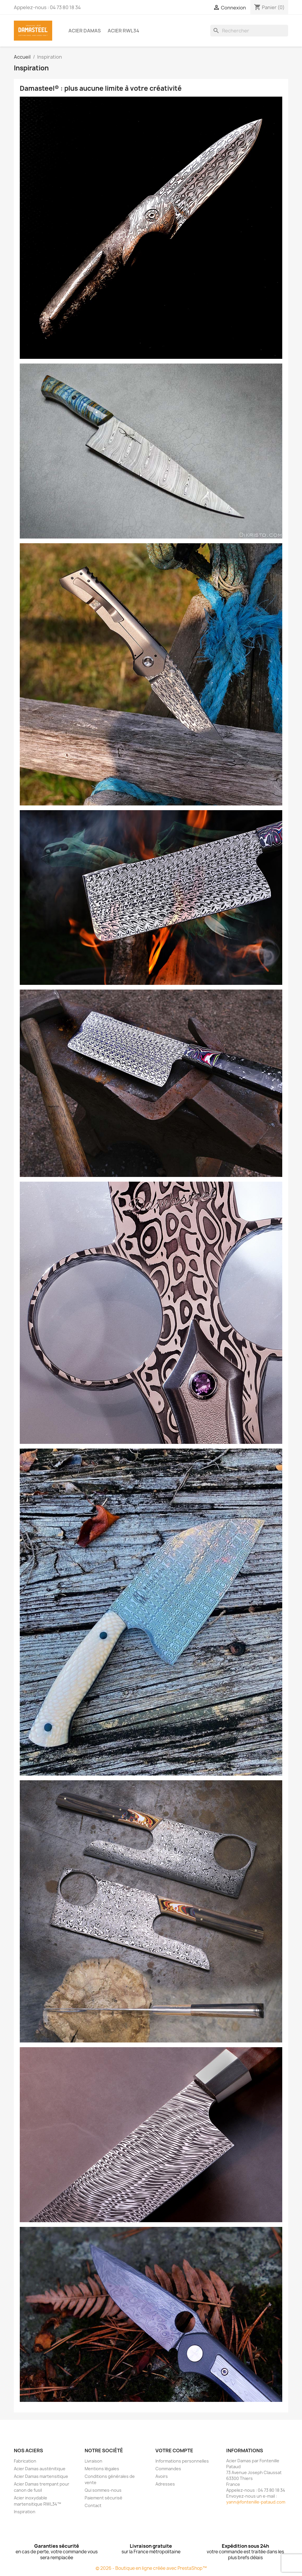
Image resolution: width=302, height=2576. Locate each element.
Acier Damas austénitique (39, 2468)
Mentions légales (102, 2468)
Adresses (165, 2484)
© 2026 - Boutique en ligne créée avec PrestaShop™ (151, 2568)
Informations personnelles (182, 2461)
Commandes (168, 2468)
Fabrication (25, 2461)
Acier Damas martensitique (41, 2476)
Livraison (93, 2461)
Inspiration (24, 2511)
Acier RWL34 (123, 30)
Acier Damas (84, 30)
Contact (93, 2505)
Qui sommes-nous (103, 2490)
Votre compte (174, 2450)
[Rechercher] (249, 31)
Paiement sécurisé (103, 2498)
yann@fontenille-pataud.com (255, 2502)
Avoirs (161, 2476)
